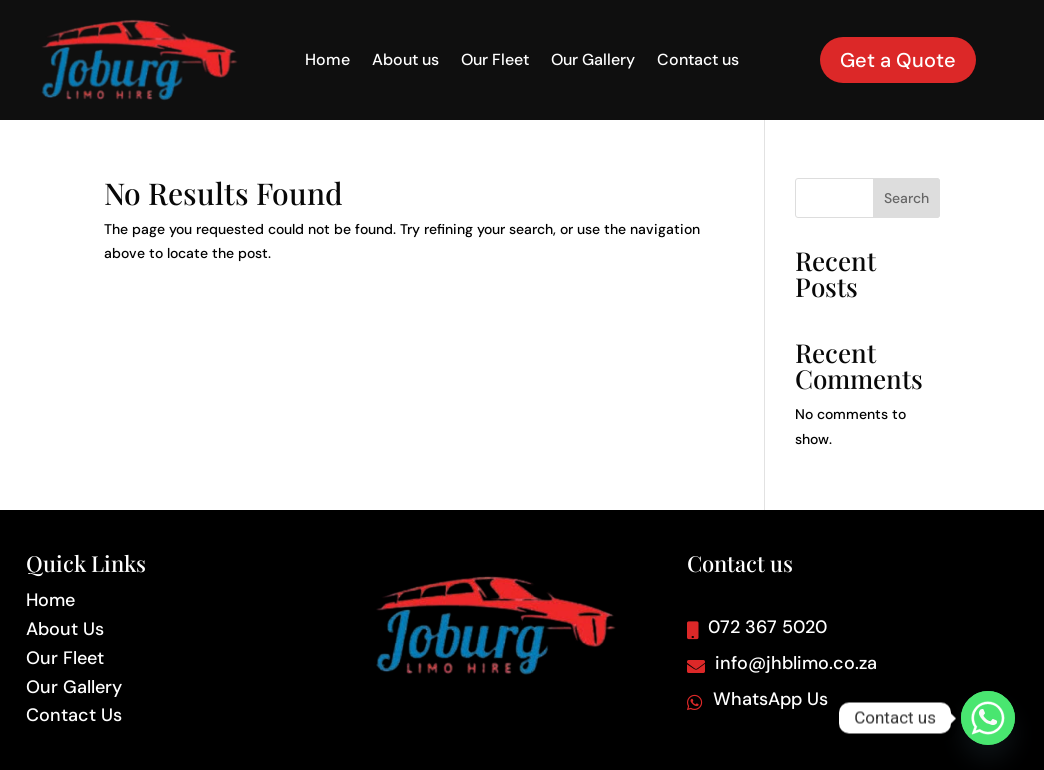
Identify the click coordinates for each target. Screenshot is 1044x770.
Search (906, 198)
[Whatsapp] (988, 718)
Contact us (698, 61)
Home (327, 61)
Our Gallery (593, 61)
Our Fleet (495, 61)
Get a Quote (898, 60)
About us (405, 61)
